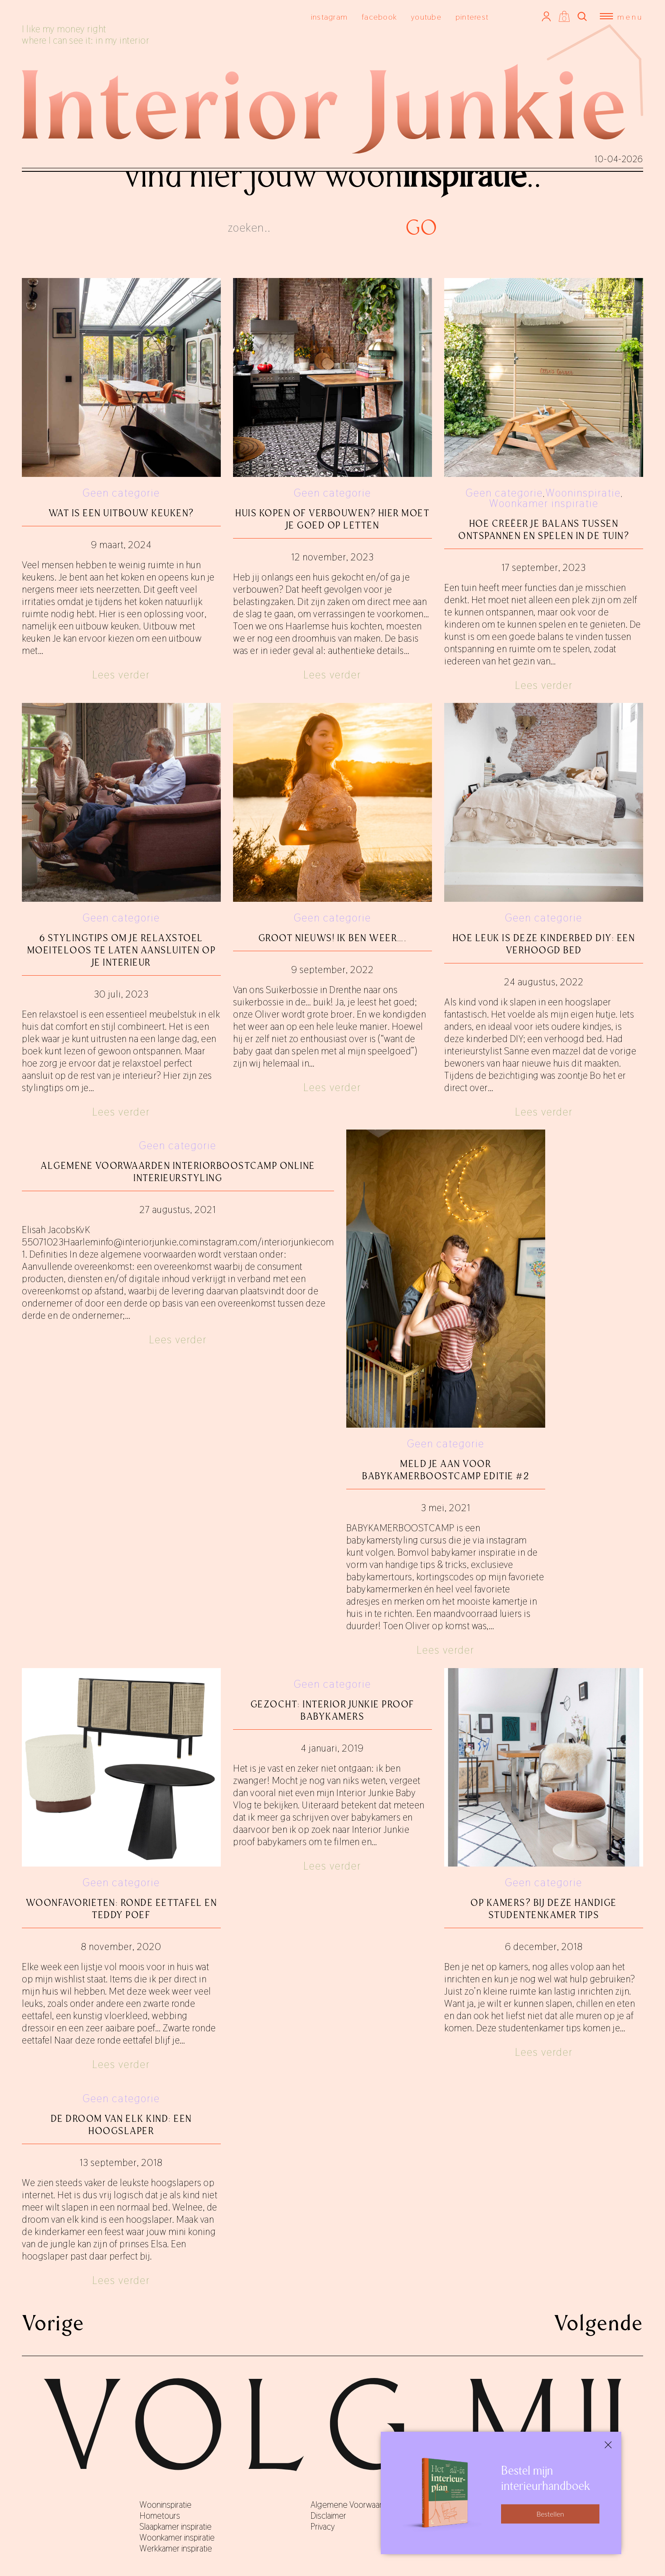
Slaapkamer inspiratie (175, 2526)
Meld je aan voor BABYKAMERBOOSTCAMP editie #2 (445, 1470)
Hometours (159, 2515)
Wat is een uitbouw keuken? (121, 513)
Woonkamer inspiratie (544, 503)
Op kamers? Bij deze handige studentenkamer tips (543, 1909)
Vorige (53, 2322)
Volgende (598, 2322)
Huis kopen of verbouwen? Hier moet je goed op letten (332, 519)
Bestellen (550, 2514)
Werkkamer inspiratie (175, 2548)
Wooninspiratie (583, 493)
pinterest (472, 17)
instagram (329, 17)
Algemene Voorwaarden (353, 2504)
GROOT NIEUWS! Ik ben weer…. (332, 938)
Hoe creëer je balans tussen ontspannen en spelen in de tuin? (543, 530)
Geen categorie (121, 493)
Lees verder (121, 674)
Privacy (322, 2526)
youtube (426, 17)
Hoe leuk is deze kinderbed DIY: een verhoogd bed (544, 944)
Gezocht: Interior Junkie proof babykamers (332, 1710)
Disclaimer (328, 2515)
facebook (379, 17)
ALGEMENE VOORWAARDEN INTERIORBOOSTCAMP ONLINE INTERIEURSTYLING (178, 1172)
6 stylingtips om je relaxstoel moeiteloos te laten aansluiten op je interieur (121, 950)
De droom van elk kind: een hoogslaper (121, 2125)
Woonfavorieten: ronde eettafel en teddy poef (121, 1909)
